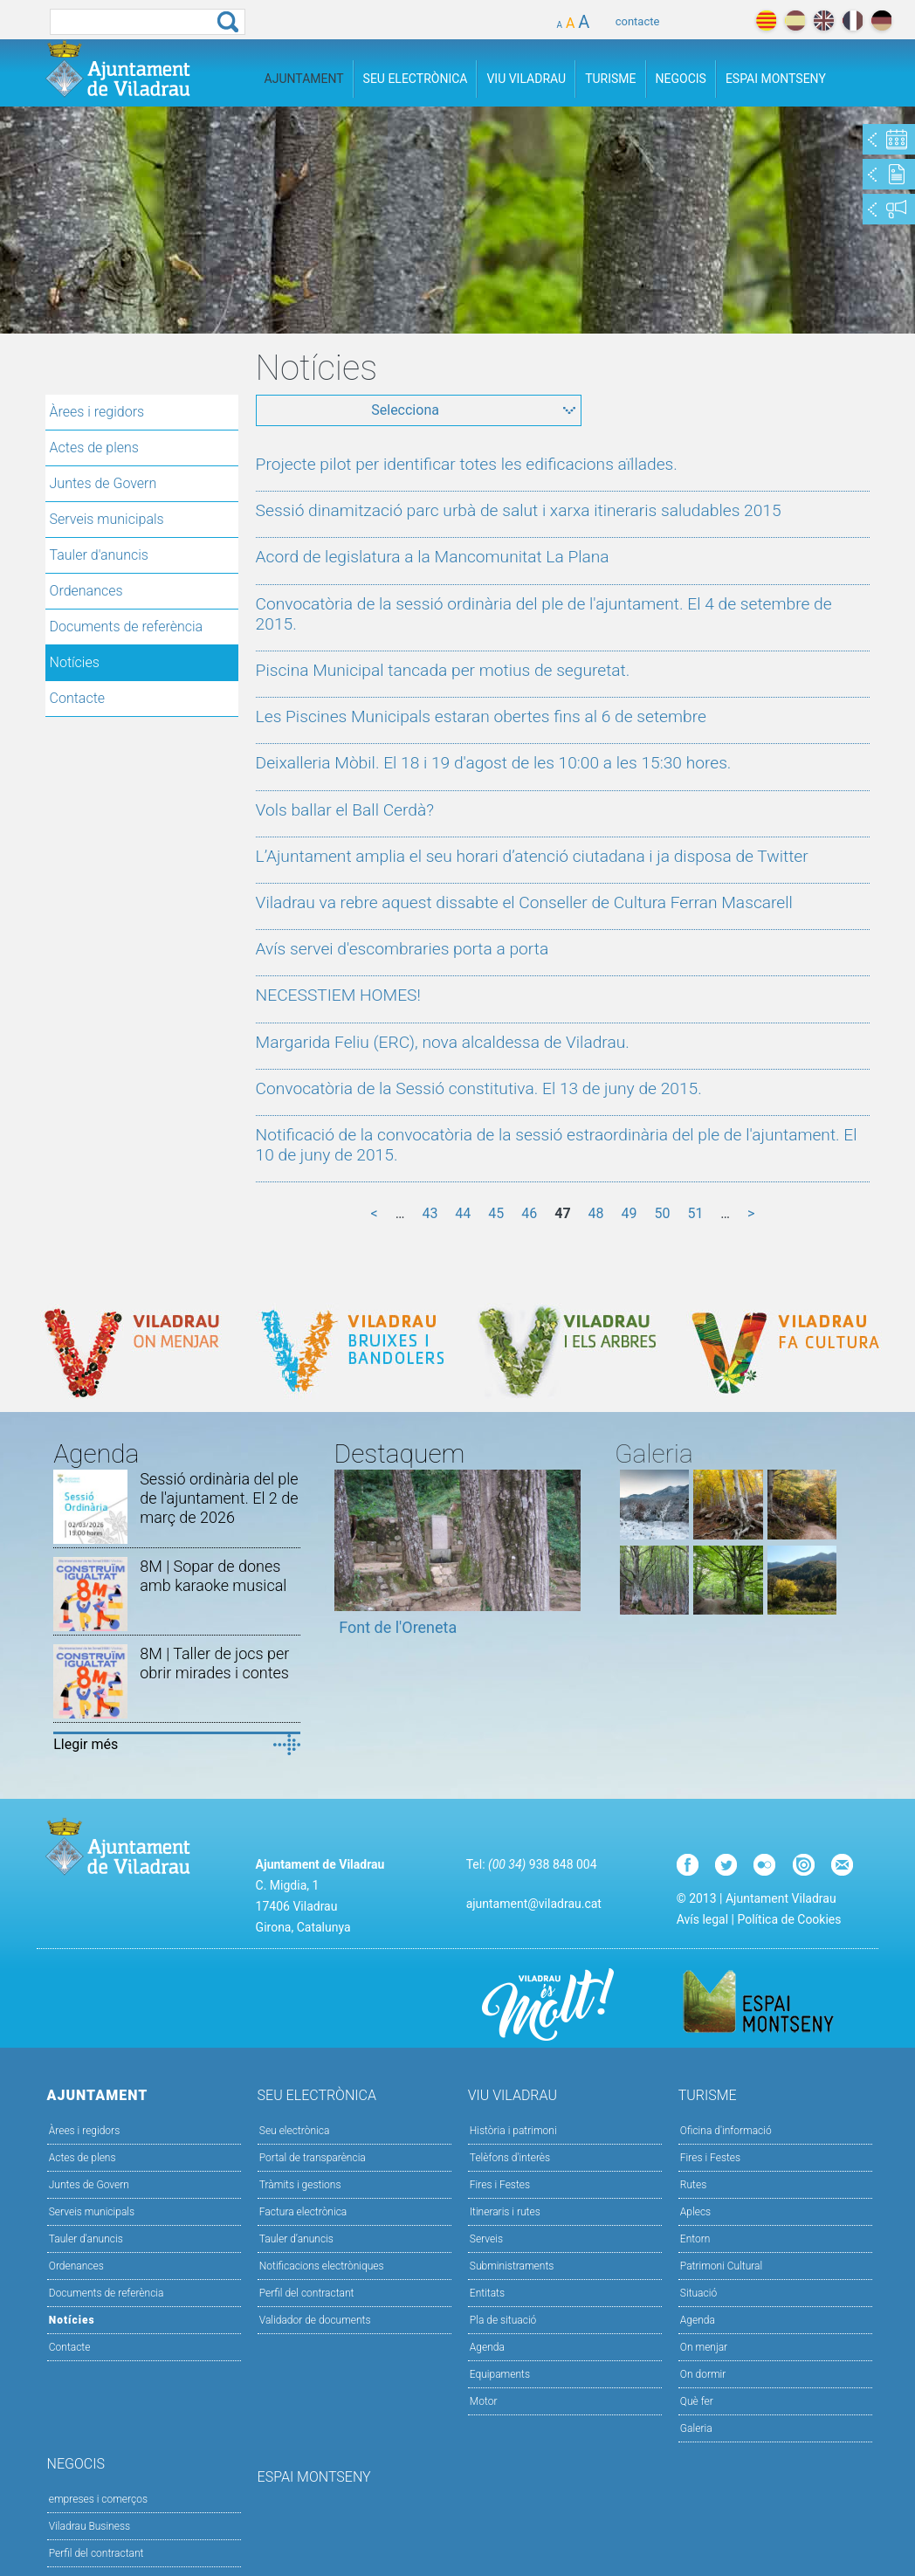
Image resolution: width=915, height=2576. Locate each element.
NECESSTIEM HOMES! (338, 995)
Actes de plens (94, 447)
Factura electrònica (303, 2212)
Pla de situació (503, 2320)
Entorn (695, 2239)
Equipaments (500, 2374)
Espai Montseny (776, 79)
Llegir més (85, 1744)
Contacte (78, 698)
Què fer (696, 2401)
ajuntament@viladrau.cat (534, 1904)
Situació (698, 2293)
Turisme (610, 79)
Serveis (486, 2239)
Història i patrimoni (513, 2131)
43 (429, 1213)
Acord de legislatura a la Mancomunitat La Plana (432, 557)
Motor (484, 2401)
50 (662, 1213)
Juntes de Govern (103, 483)
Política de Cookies (789, 1919)
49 (628, 1213)
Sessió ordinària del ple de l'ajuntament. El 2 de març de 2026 (219, 1498)
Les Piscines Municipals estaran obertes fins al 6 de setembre (481, 716)
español (795, 20)
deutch (881, 20)
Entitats (487, 2293)
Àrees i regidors (97, 411)
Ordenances (86, 590)
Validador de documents (315, 2320)
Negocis (681, 79)
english (824, 20)
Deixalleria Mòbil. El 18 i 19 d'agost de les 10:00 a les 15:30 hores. (494, 763)
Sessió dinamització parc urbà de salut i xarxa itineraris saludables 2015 (518, 510)
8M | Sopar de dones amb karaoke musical (213, 1576)
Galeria (696, 2428)
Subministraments (512, 2266)
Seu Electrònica (415, 79)
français (853, 20)
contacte (638, 21)
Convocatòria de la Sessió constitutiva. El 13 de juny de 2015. (479, 1088)
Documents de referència (126, 626)
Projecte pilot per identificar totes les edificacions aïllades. (467, 464)
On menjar (703, 2347)
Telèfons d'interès (510, 2158)
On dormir (703, 2374)
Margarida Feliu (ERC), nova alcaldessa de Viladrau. (442, 1042)
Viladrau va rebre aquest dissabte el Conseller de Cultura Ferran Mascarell (524, 902)
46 (529, 1213)
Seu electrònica (294, 2131)
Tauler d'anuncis (99, 555)
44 (463, 1213)
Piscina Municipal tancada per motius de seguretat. (443, 670)
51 (695, 1213)
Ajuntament (304, 79)
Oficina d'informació (726, 2131)
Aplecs (695, 2212)
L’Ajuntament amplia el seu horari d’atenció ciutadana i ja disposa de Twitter (532, 856)
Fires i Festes (500, 2185)
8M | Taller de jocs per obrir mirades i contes (214, 1663)
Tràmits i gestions (300, 2185)
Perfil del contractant (306, 2293)
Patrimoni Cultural (721, 2266)
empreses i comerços (98, 2499)
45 (496, 1213)
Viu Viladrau (526, 79)
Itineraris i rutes (505, 2212)
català (766, 20)
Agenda (487, 2347)
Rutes (693, 2185)
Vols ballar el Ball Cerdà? (345, 810)
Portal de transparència (312, 2158)
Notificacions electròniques (321, 2266)
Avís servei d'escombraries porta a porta (402, 949)
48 (596, 1213)
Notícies (75, 662)
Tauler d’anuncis (296, 2239)
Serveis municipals (107, 519)
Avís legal (702, 1919)
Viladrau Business (89, 2526)
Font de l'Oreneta (398, 1627)
